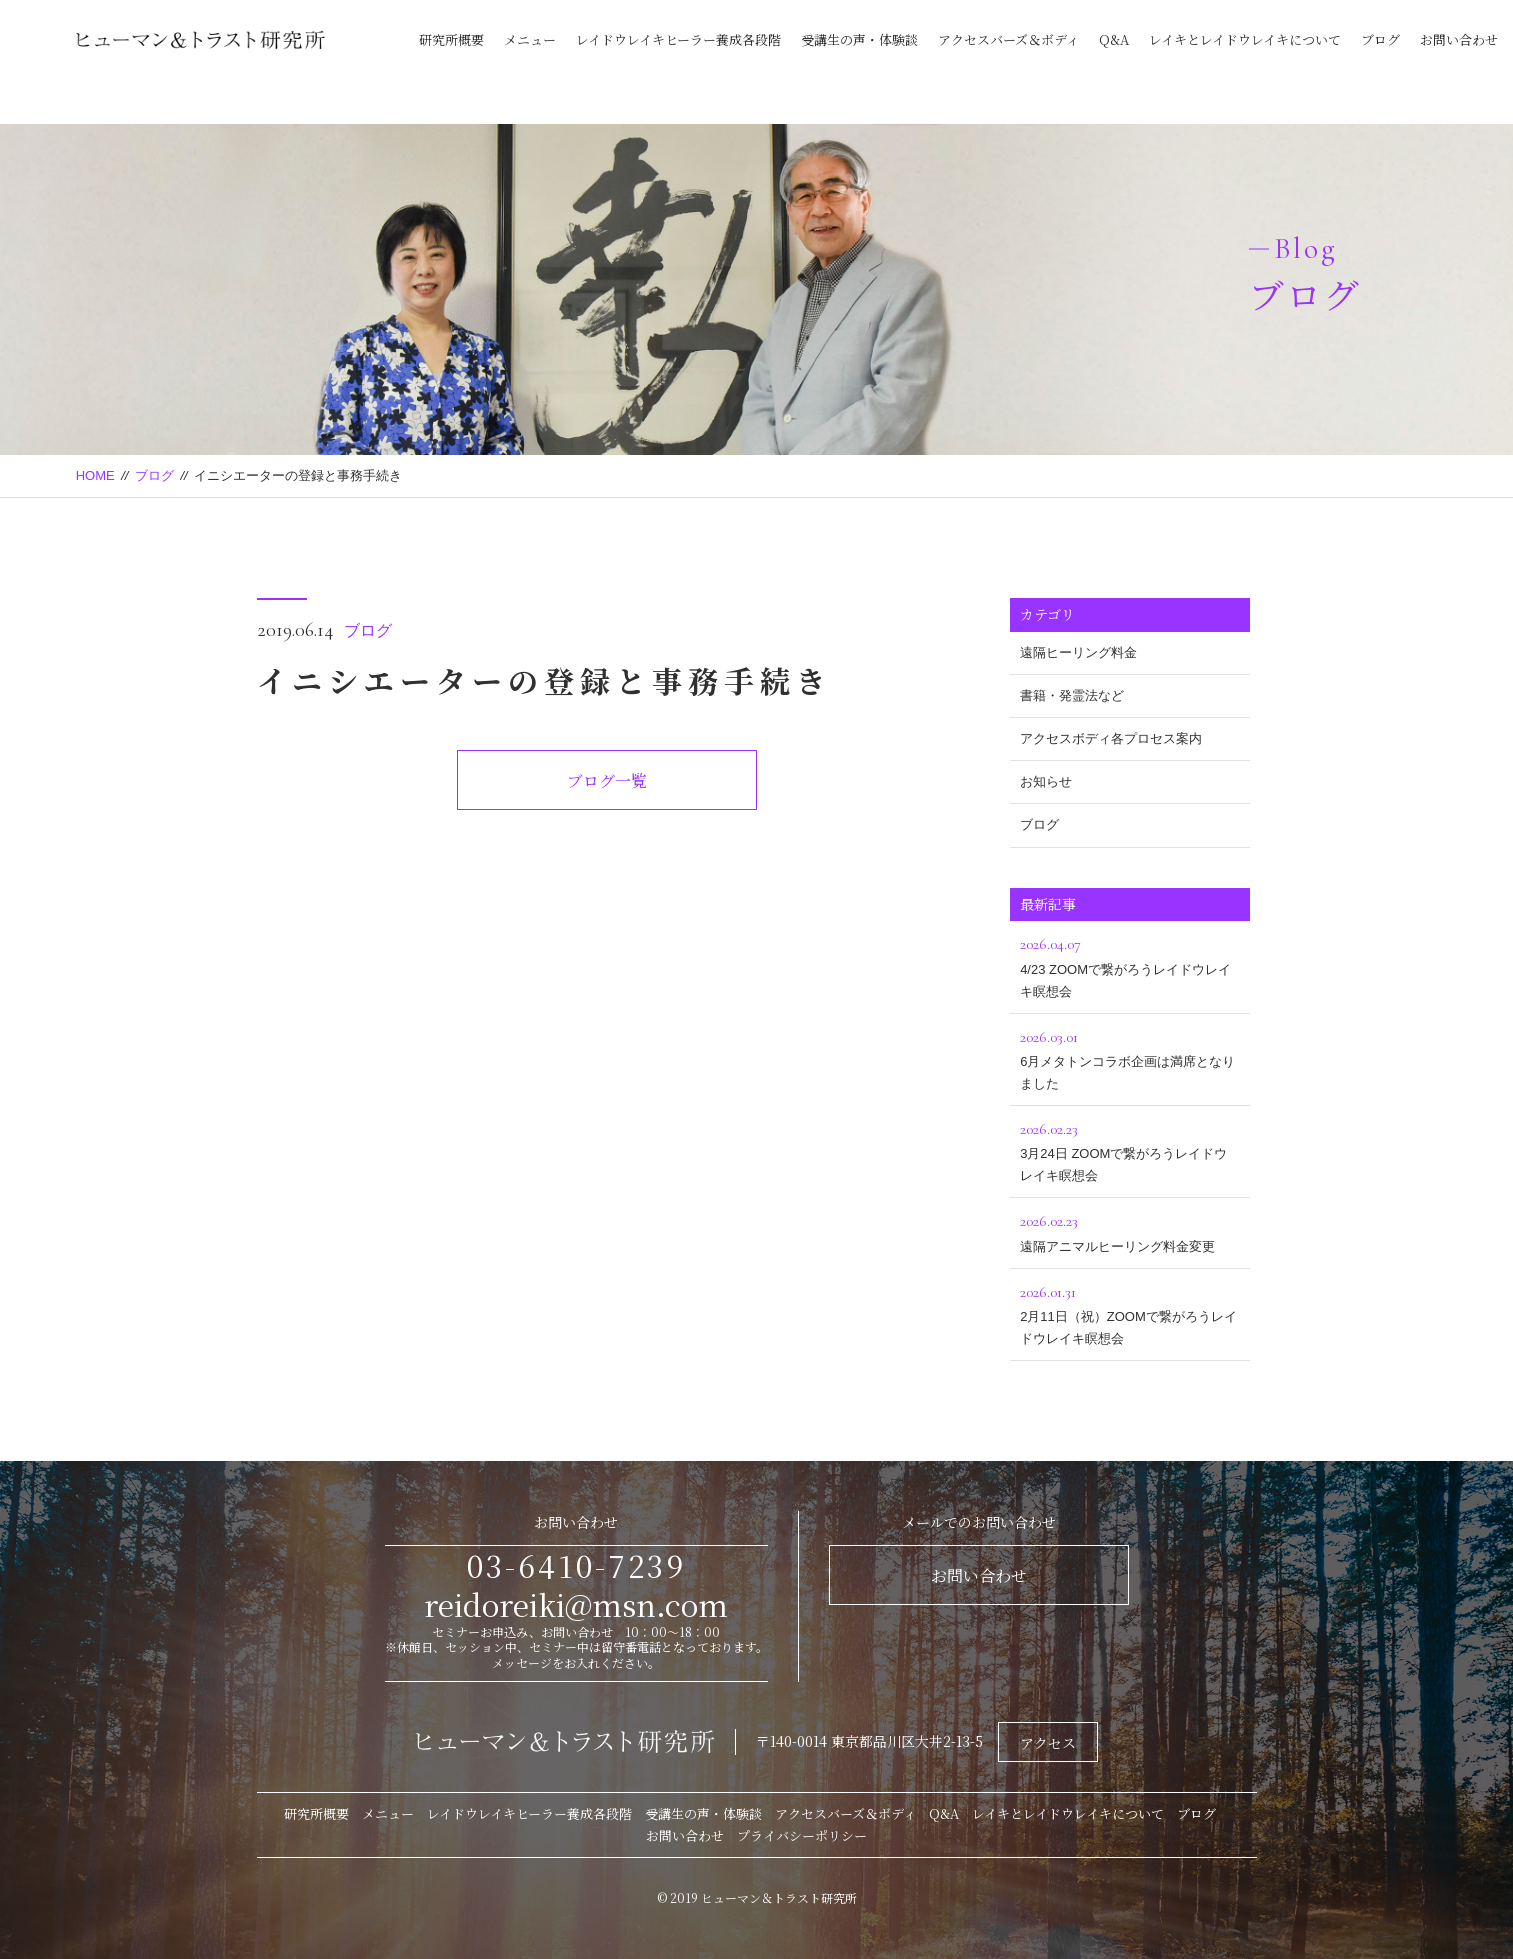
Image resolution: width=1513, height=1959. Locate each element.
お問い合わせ (1459, 39)
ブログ (1380, 39)
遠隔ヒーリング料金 (1078, 652)
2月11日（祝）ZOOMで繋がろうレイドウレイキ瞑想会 (1130, 1312)
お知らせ (1046, 781)
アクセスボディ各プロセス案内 (1111, 738)
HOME (95, 475)
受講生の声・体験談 (859, 39)
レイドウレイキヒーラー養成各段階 (678, 39)
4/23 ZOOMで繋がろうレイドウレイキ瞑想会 (1130, 964)
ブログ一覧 (607, 780)
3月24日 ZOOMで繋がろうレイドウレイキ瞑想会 (1130, 1149)
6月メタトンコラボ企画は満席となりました (1130, 1057)
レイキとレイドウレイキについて (1245, 39)
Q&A (1114, 39)
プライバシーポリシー (802, 1835)
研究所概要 (451, 39)
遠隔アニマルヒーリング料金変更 (1130, 1230)
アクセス (1048, 1743)
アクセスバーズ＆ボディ (1008, 39)
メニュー (530, 39)
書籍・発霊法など (1072, 695)
